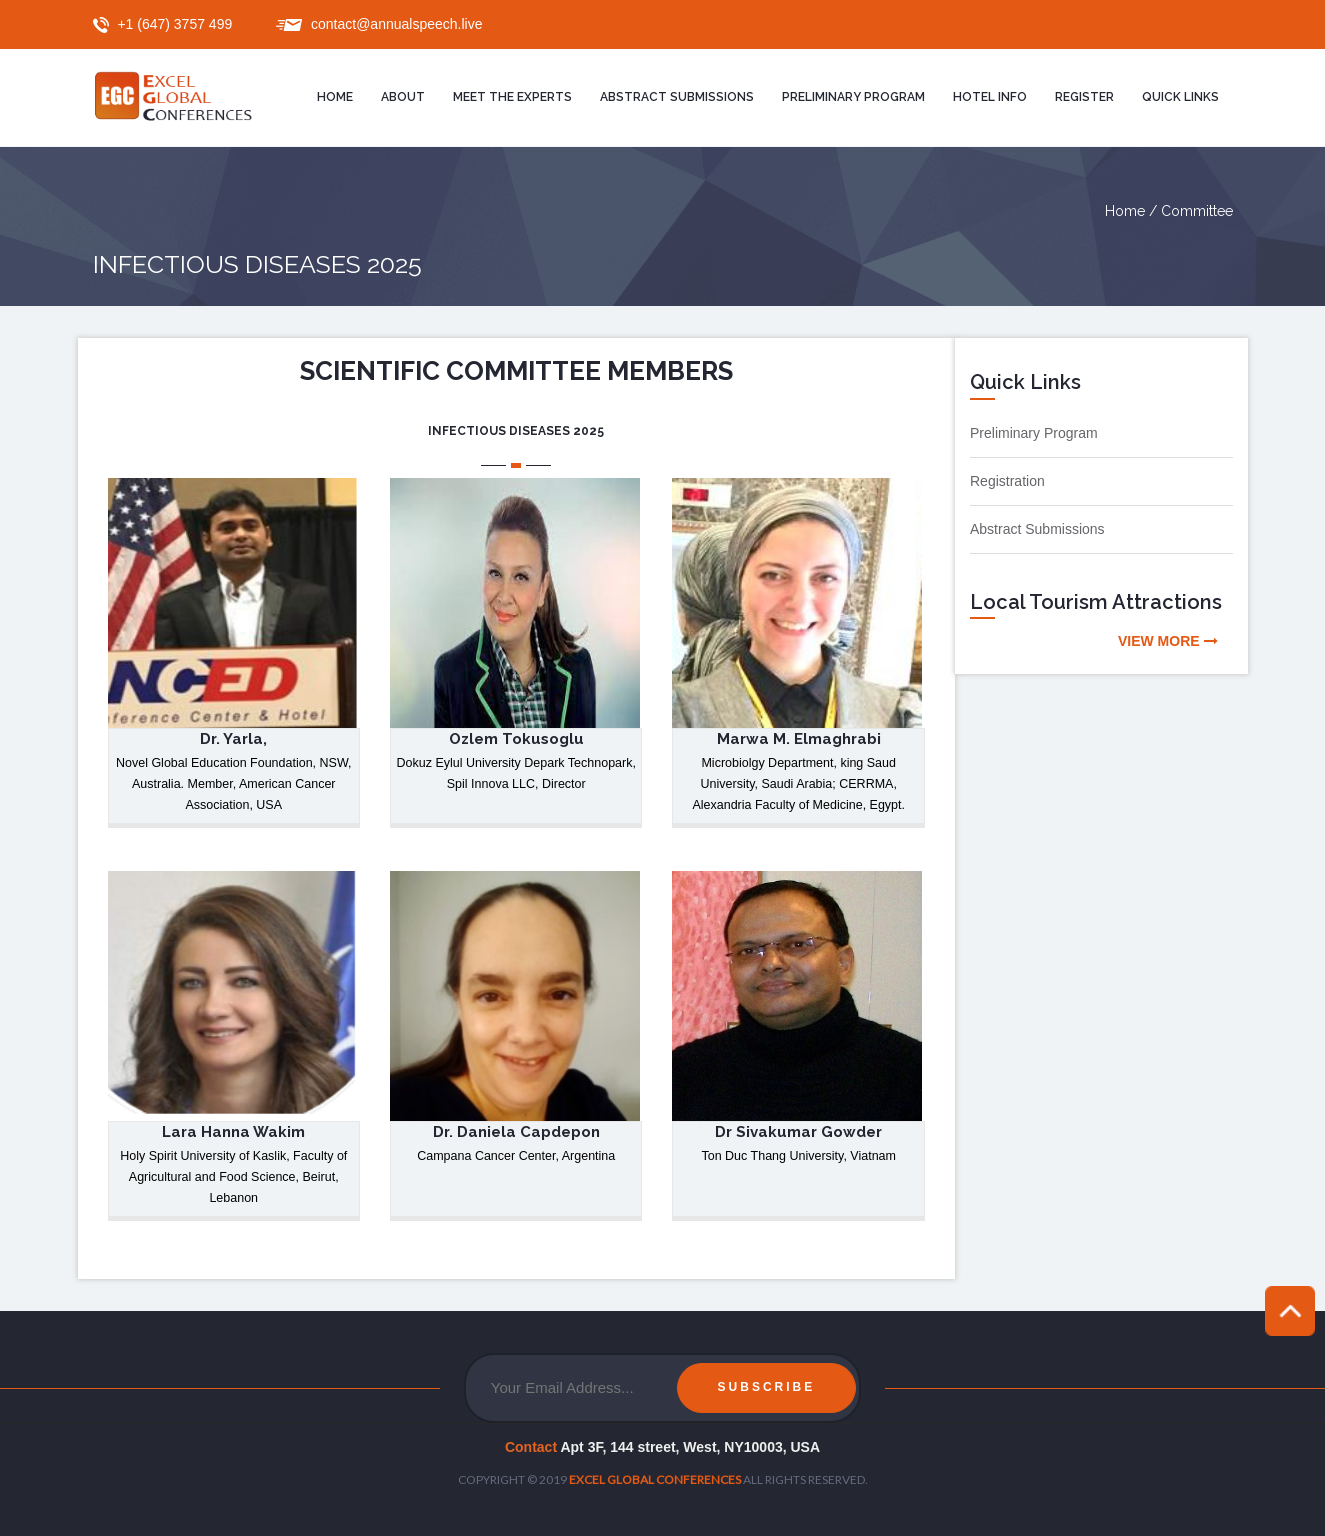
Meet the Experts (512, 97)
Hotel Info (990, 97)
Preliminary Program (1034, 433)
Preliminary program (853, 97)
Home (335, 97)
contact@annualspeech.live (396, 24)
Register (1084, 97)
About (403, 97)
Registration (1007, 481)
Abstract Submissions (677, 97)
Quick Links (1180, 97)
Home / (1133, 211)
